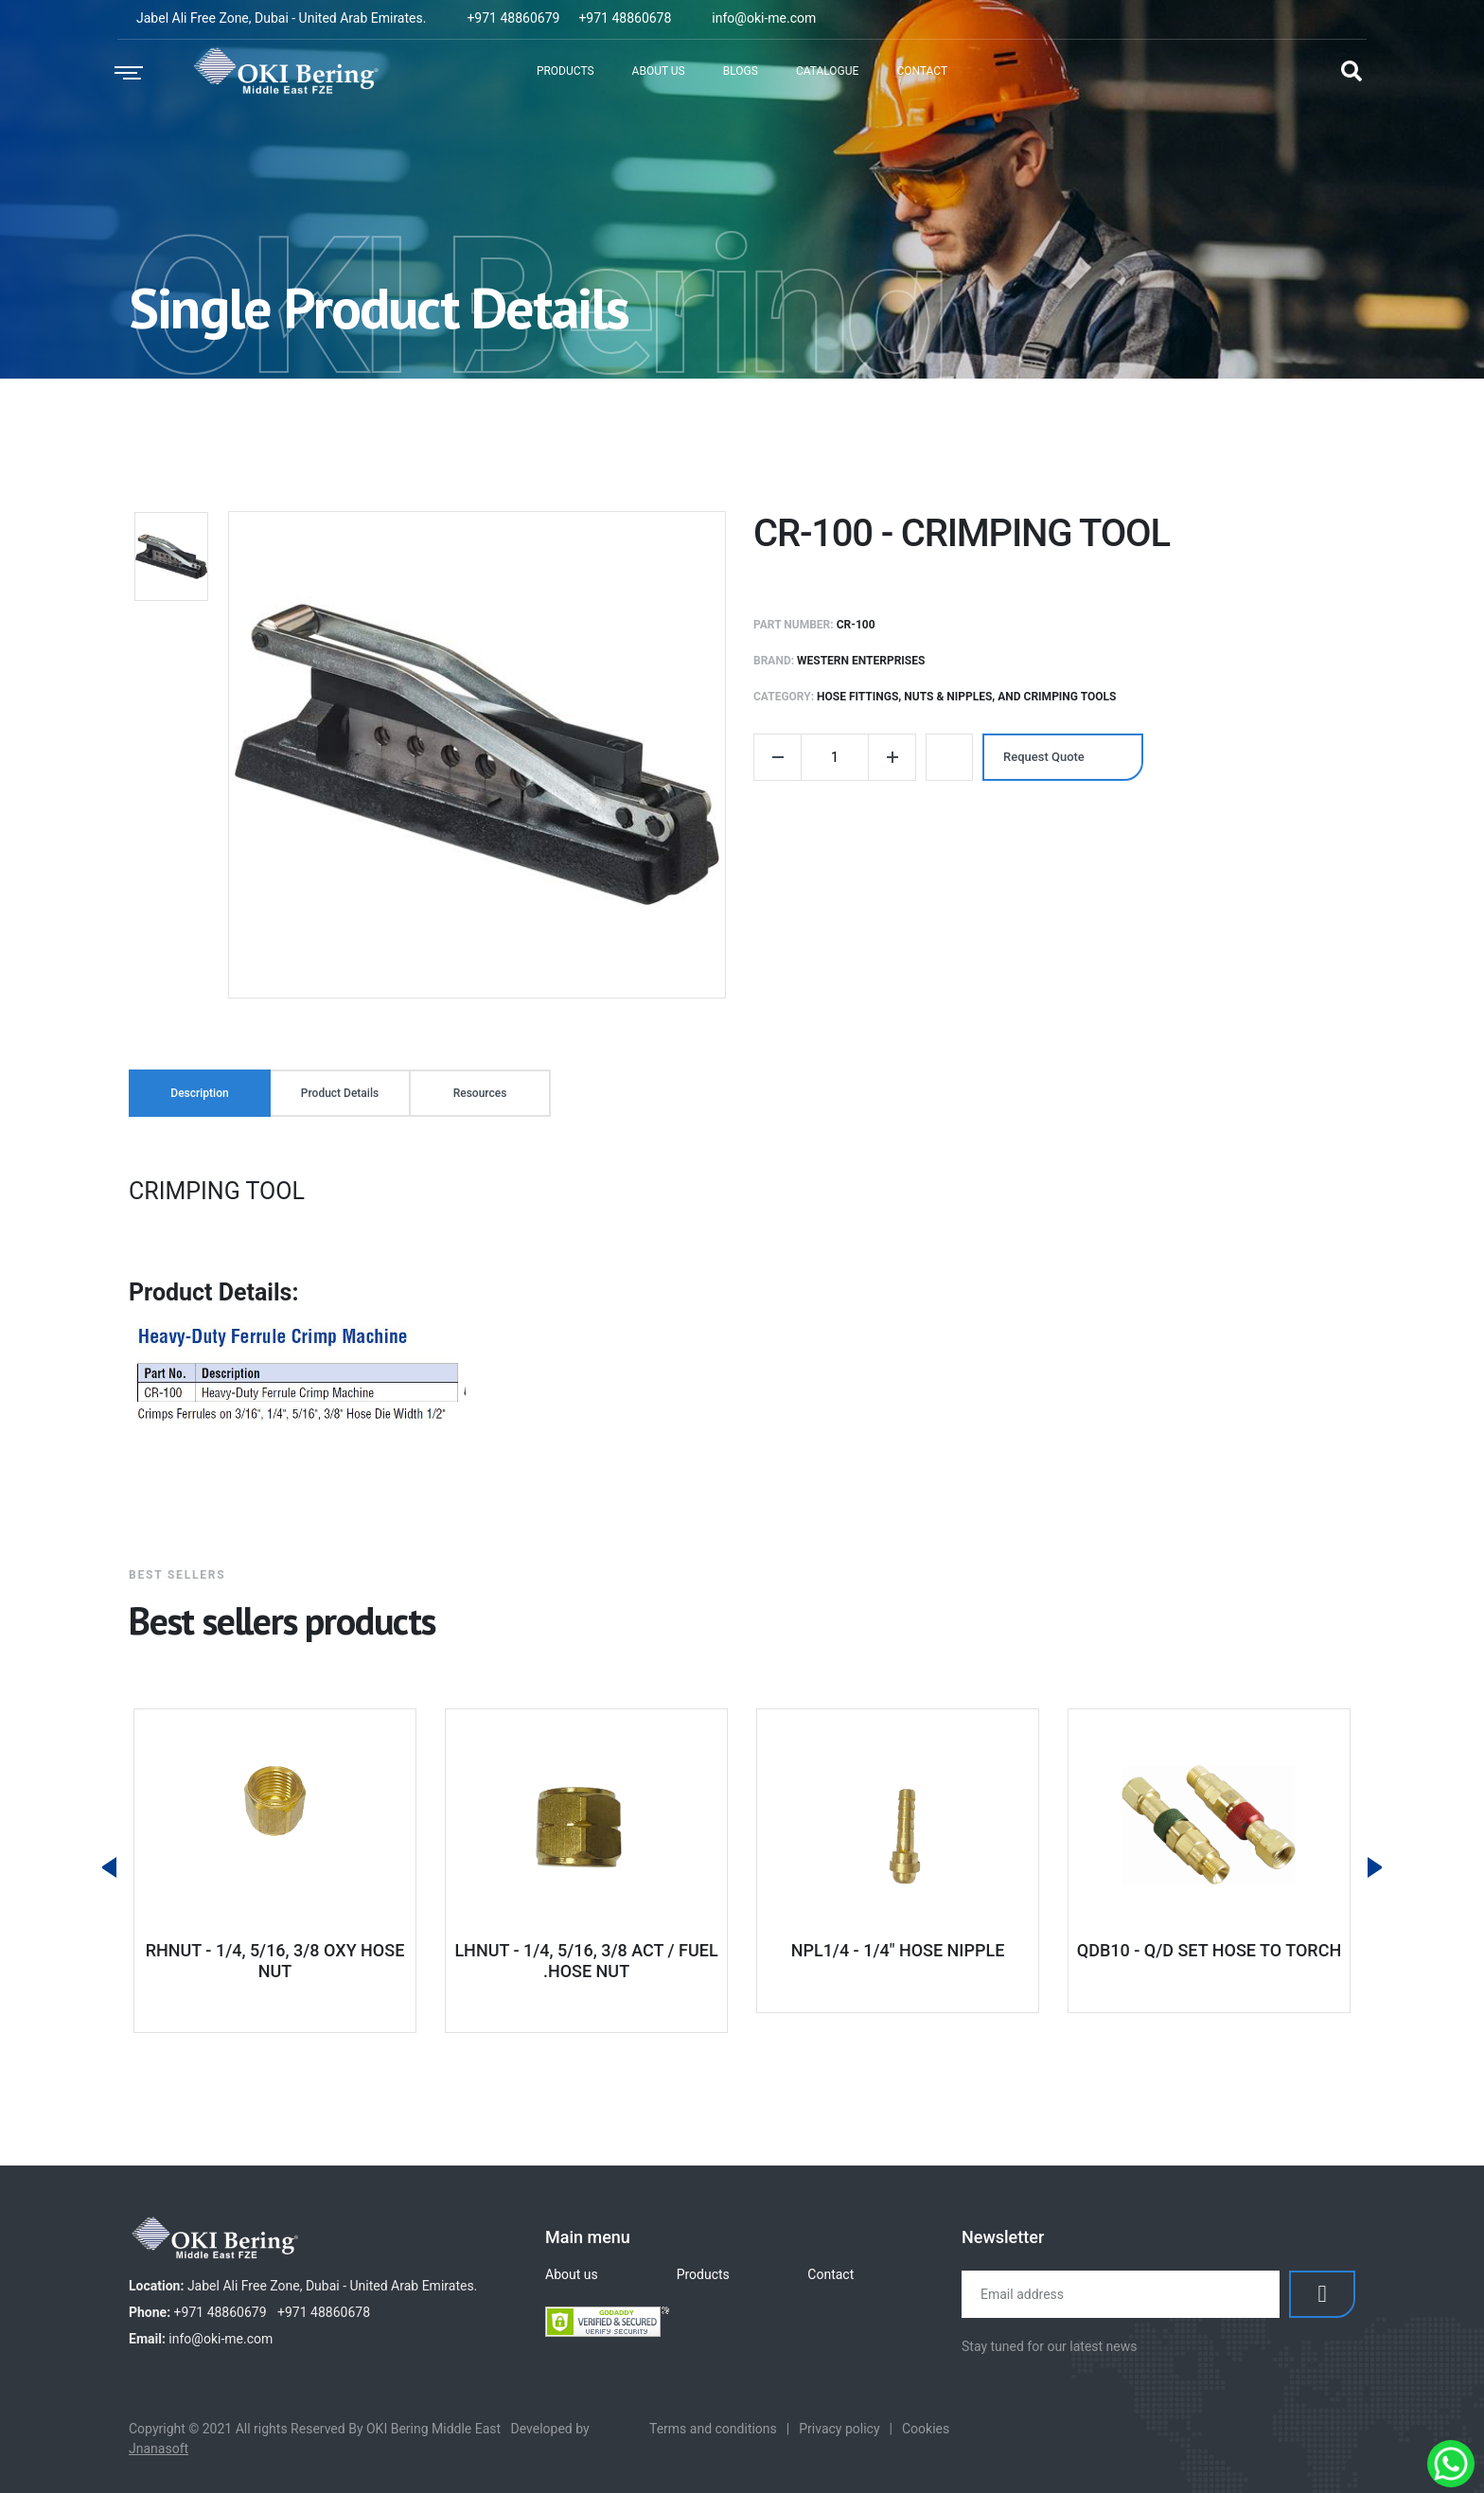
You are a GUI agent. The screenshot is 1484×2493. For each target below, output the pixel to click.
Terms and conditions (713, 2428)
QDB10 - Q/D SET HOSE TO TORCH (1209, 1950)
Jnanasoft (158, 2448)
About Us (658, 71)
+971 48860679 (513, 18)
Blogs (740, 71)
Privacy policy (839, 2428)
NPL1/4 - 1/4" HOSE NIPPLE (898, 1950)
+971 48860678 (624, 18)
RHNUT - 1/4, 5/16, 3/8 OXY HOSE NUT (275, 1960)
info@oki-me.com (764, 18)
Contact (921, 71)
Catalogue (827, 71)
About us (571, 2274)
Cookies (925, 2428)
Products (565, 71)
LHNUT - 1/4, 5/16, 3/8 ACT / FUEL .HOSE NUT (585, 1960)
